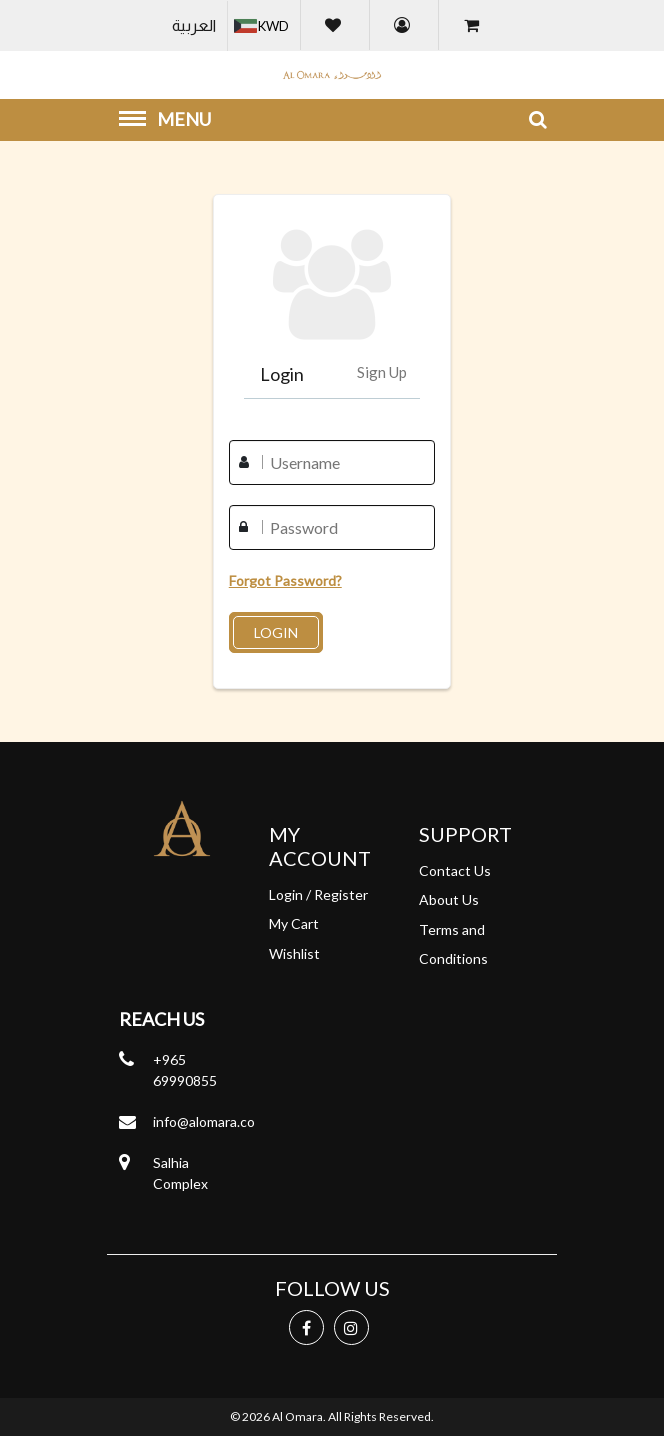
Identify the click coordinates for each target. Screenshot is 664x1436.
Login (282, 374)
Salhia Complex (180, 1173)
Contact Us (455, 870)
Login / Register (318, 894)
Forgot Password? (285, 580)
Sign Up (382, 372)
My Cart (294, 923)
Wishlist (294, 953)
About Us (449, 899)
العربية (194, 25)
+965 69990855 (185, 1070)
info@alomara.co (204, 1121)
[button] (264, 26)
